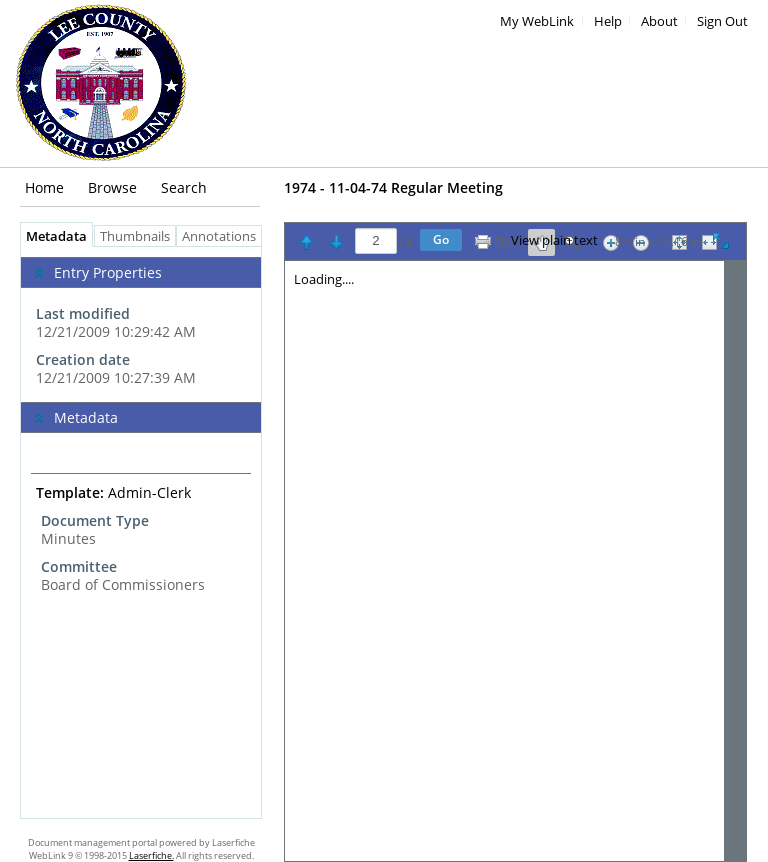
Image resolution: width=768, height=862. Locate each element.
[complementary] (141, 324)
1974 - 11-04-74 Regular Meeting (393, 187)
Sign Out (722, 21)
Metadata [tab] (51, 236)
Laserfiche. (151, 855)
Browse (112, 187)
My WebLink (537, 21)
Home (44, 187)
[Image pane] (515, 561)
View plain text (554, 241)
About (659, 21)
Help (608, 21)
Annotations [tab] (224, 236)
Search (184, 187)
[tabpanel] (141, 532)
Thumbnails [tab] (135, 236)
